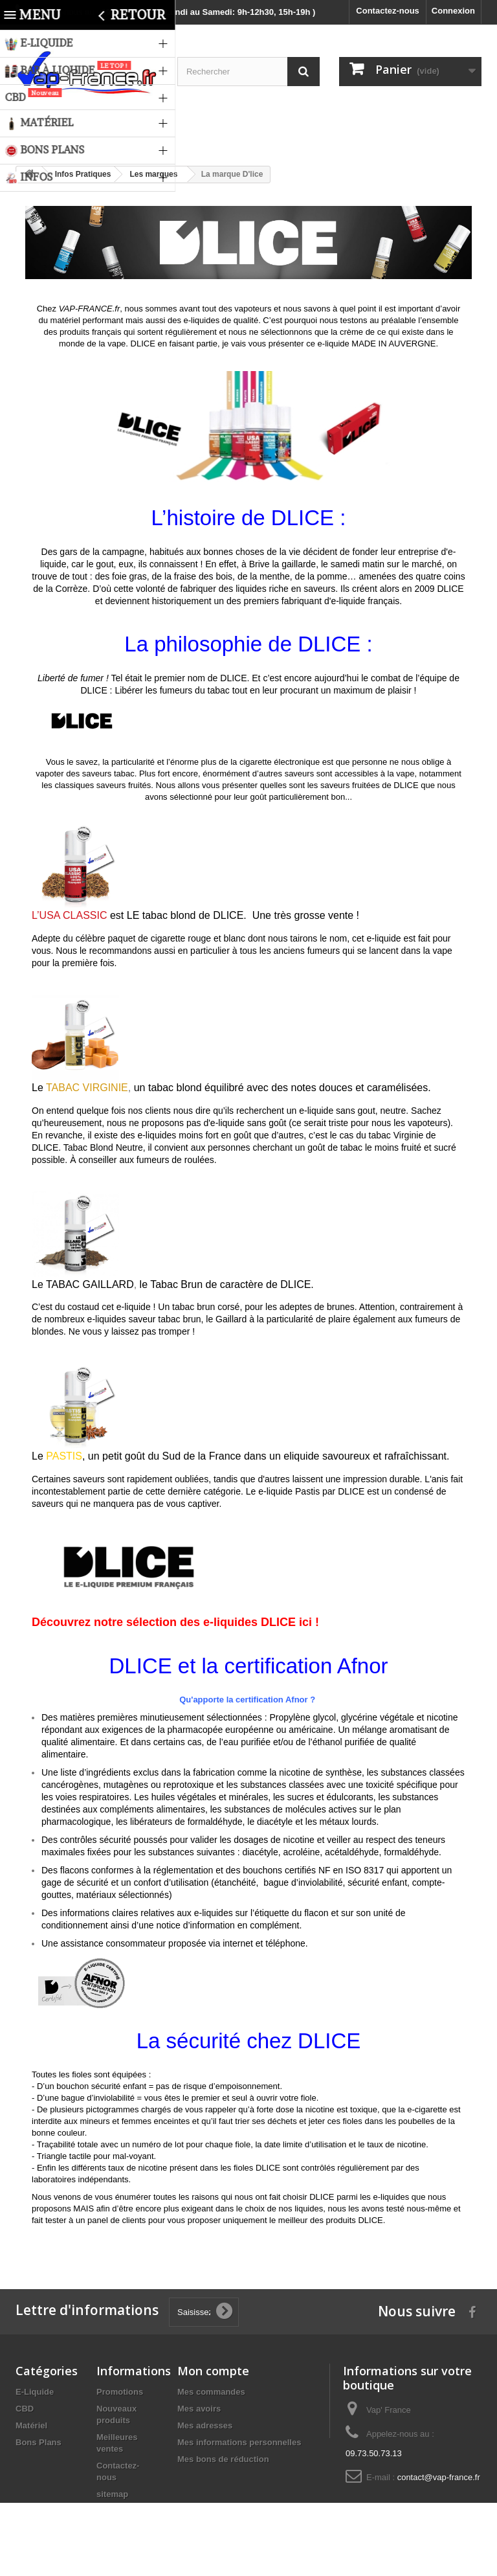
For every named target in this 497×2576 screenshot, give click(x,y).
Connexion (453, 11)
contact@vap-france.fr (438, 2477)
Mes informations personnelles (239, 2442)
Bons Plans (38, 2442)
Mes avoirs (199, 2408)
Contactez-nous (387, 11)
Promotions (119, 2392)
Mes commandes (211, 2392)
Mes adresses (204, 2425)
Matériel (31, 2425)
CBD (25, 2408)
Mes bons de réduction (223, 2459)
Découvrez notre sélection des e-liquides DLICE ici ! (175, 1622)
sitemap (112, 2494)
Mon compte (213, 2370)
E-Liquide (35, 2392)
